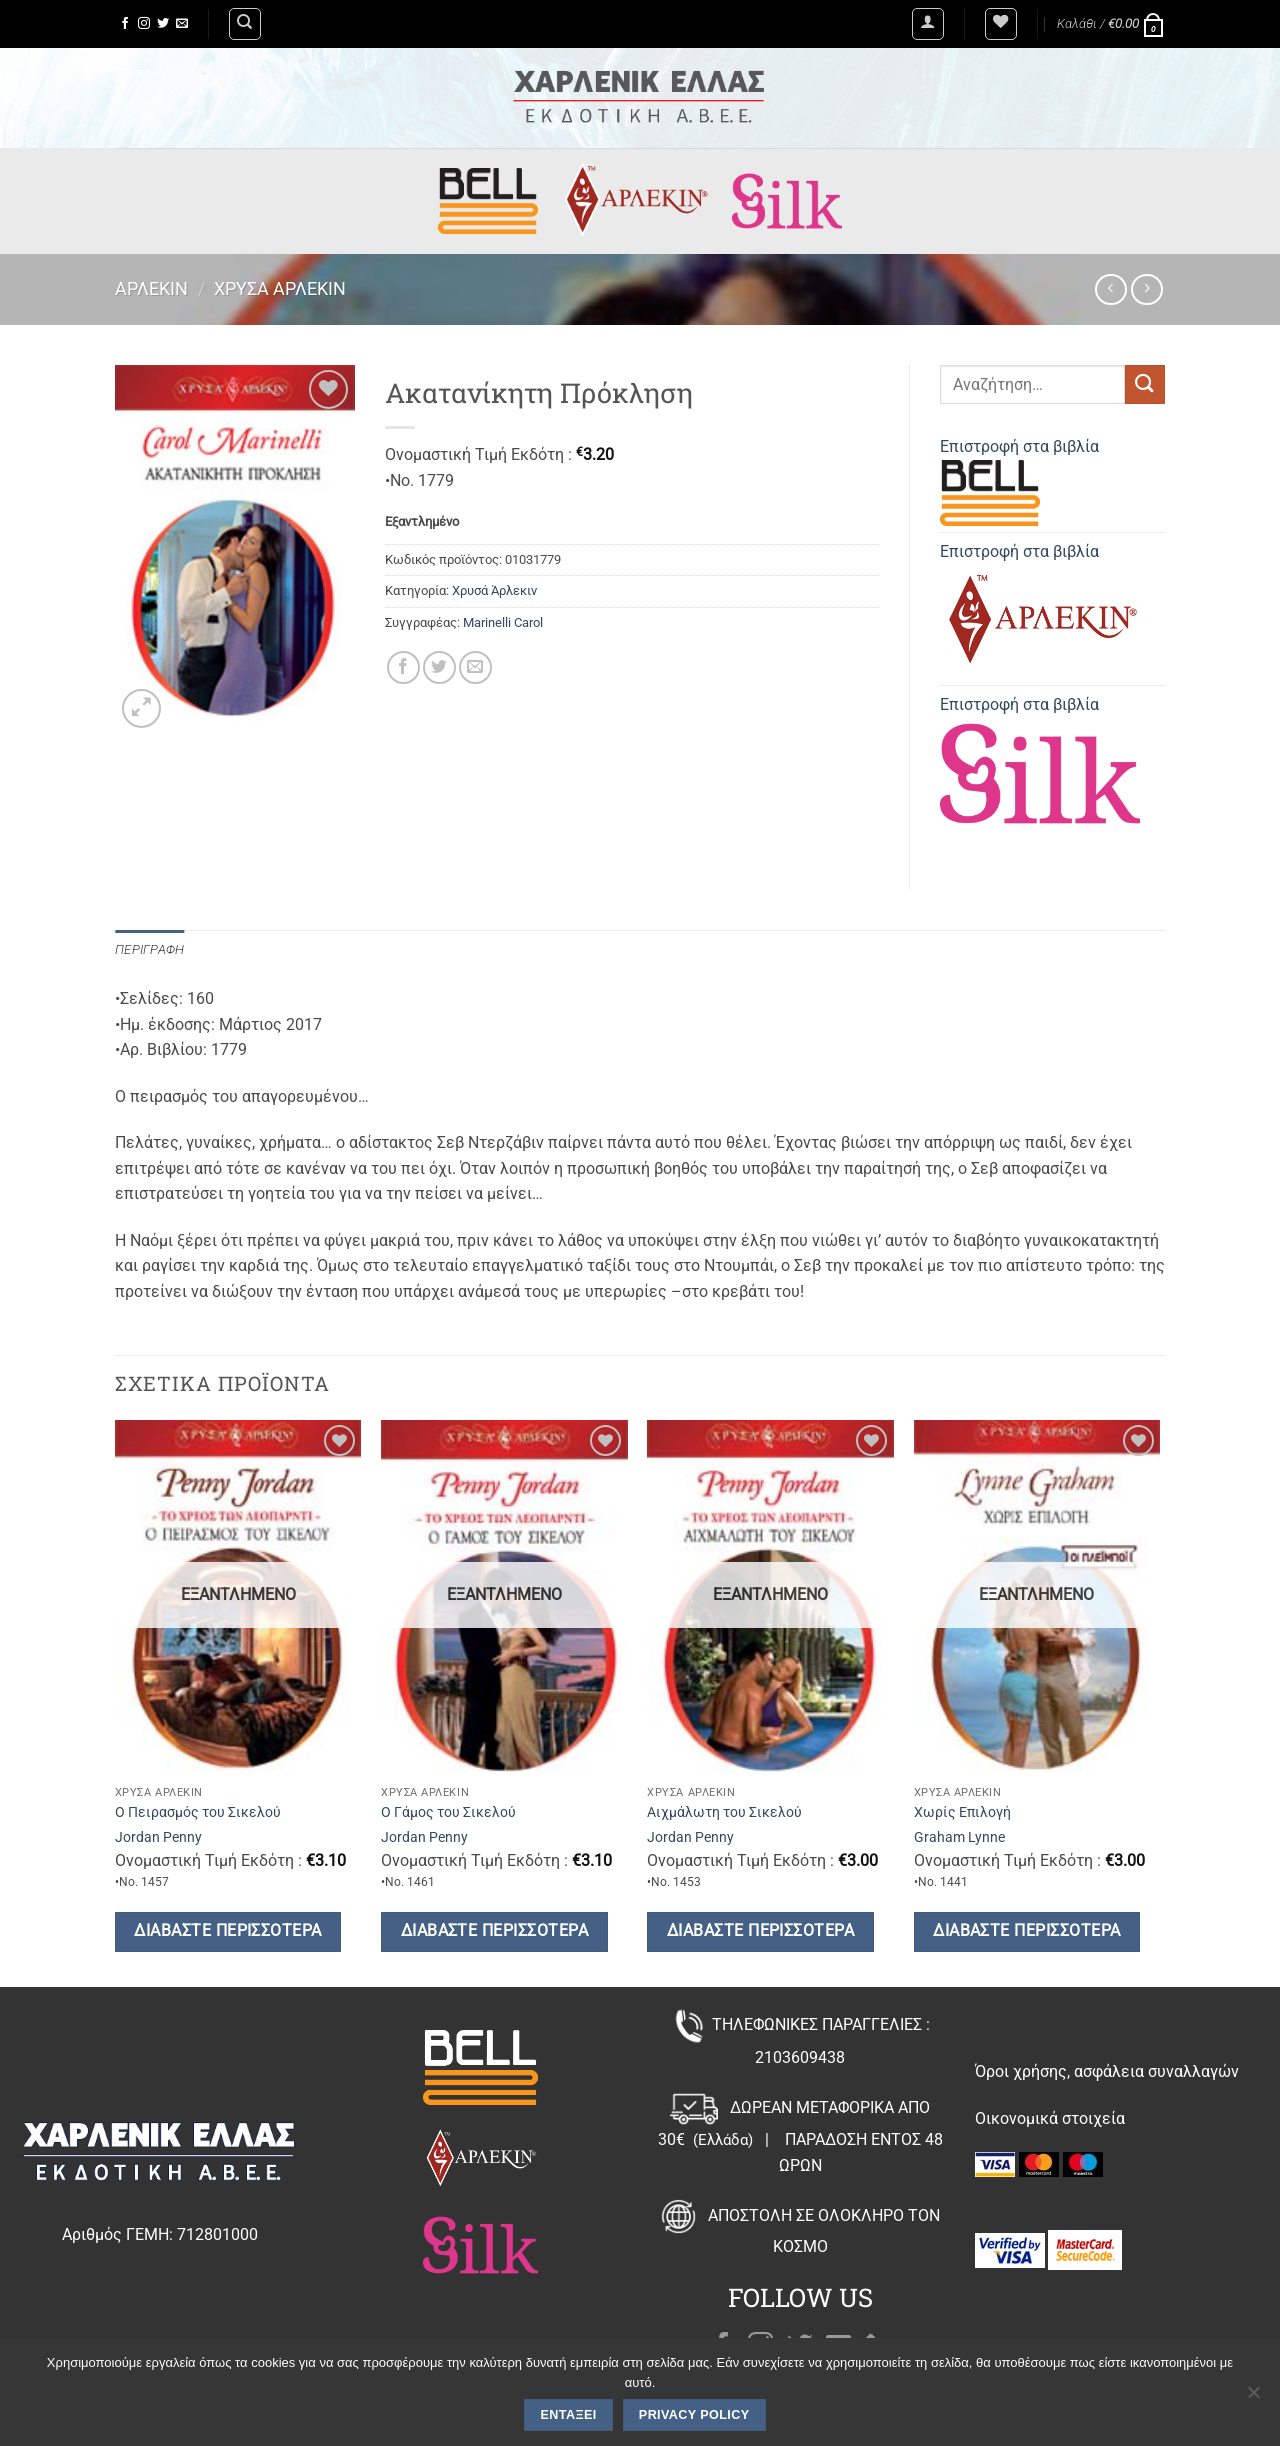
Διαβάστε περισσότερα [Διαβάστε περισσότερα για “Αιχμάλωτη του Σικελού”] (760, 1931)
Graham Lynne (959, 1837)
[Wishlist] (1001, 24)
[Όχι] (1253, 2398)
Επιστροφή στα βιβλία (1019, 481)
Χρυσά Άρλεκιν (280, 288)
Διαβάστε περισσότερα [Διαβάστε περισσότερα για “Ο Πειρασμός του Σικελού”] (227, 1931)
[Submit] (1145, 384)
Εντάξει (569, 2415)
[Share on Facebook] (403, 667)
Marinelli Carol (503, 622)
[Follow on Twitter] (163, 24)
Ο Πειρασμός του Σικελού (198, 1812)
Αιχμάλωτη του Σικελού (724, 1812)
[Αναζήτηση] (245, 24)
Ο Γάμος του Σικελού (448, 1812)
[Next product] (1110, 289)
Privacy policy (694, 2415)
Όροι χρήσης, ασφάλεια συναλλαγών (1107, 2071)
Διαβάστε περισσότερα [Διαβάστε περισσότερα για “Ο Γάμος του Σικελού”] (494, 1931)
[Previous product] (1146, 289)
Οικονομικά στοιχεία (1050, 2118)
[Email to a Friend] (475, 667)
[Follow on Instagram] (144, 24)
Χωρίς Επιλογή (962, 1812)
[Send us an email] (182, 24)
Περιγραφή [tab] (149, 949)
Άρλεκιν (151, 288)
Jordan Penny (158, 1837)
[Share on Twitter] (439, 667)
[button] (928, 24)
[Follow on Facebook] (125, 24)
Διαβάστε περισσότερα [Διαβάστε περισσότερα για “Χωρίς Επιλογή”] (1026, 1931)
